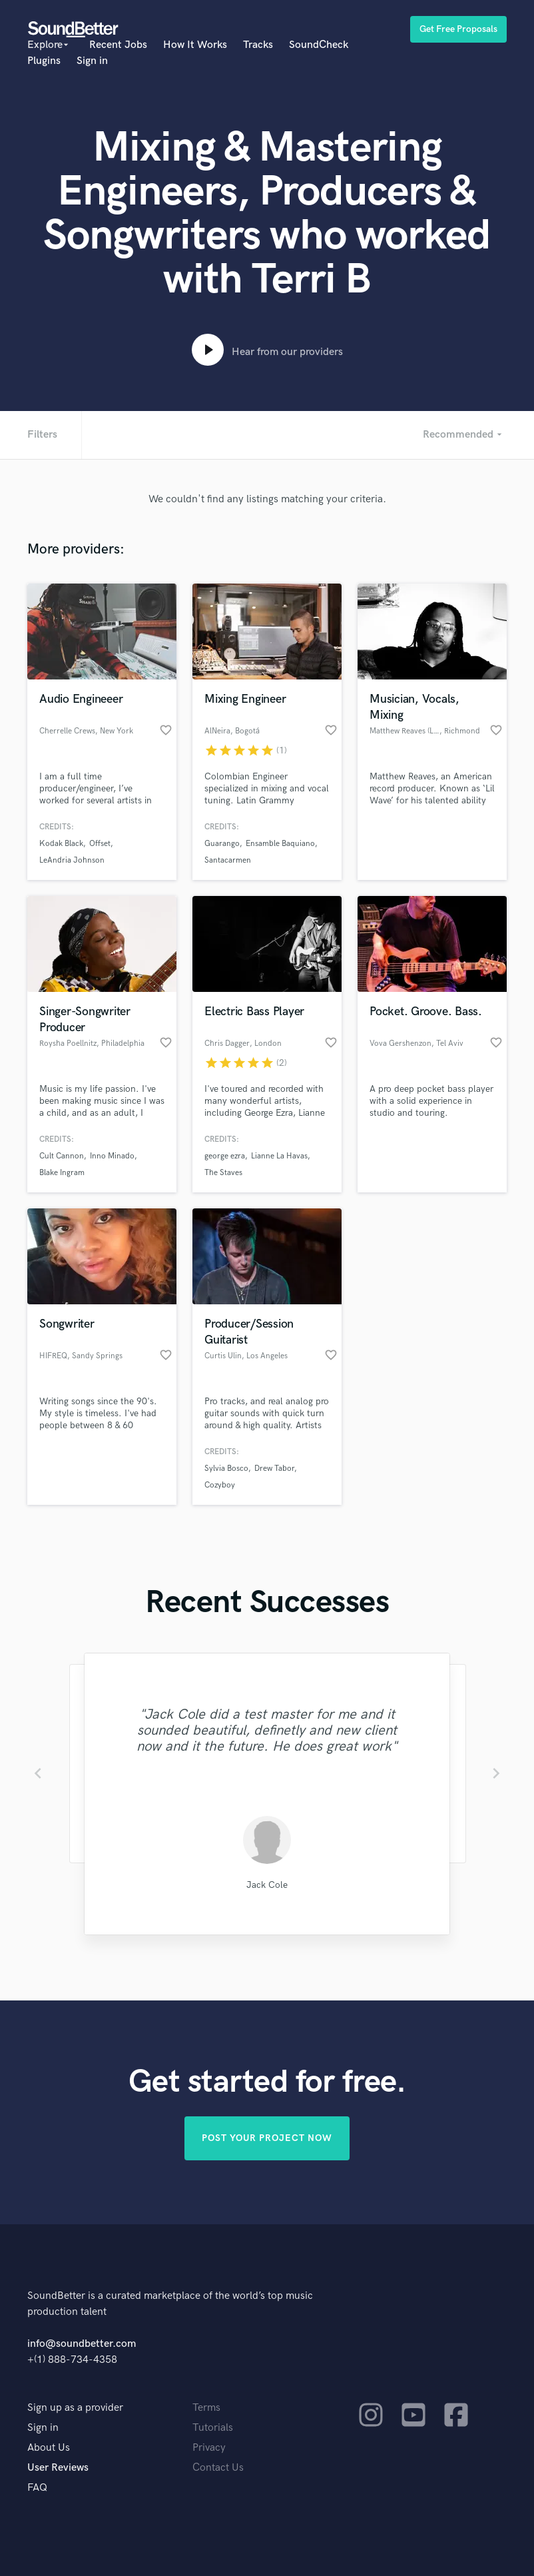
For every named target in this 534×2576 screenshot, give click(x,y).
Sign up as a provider (75, 2407)
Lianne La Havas (279, 1156)
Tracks (258, 45)
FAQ (37, 2487)
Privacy (209, 2447)
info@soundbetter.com (81, 2344)
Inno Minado (112, 1156)
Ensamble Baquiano (280, 844)
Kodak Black (61, 844)
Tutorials (212, 2427)
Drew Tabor (274, 1469)
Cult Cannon (61, 1156)
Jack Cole (267, 1885)
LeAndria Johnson (72, 860)
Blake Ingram (62, 1173)
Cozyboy (219, 1485)
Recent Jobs (118, 45)
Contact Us (218, 2467)
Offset (100, 844)
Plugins (44, 61)
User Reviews (58, 2467)
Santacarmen (227, 860)
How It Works (195, 45)
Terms (206, 2407)
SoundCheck (318, 45)
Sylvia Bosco (226, 1469)
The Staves (223, 1173)
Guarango (222, 844)
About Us (48, 2447)
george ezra (224, 1156)
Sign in (92, 61)
